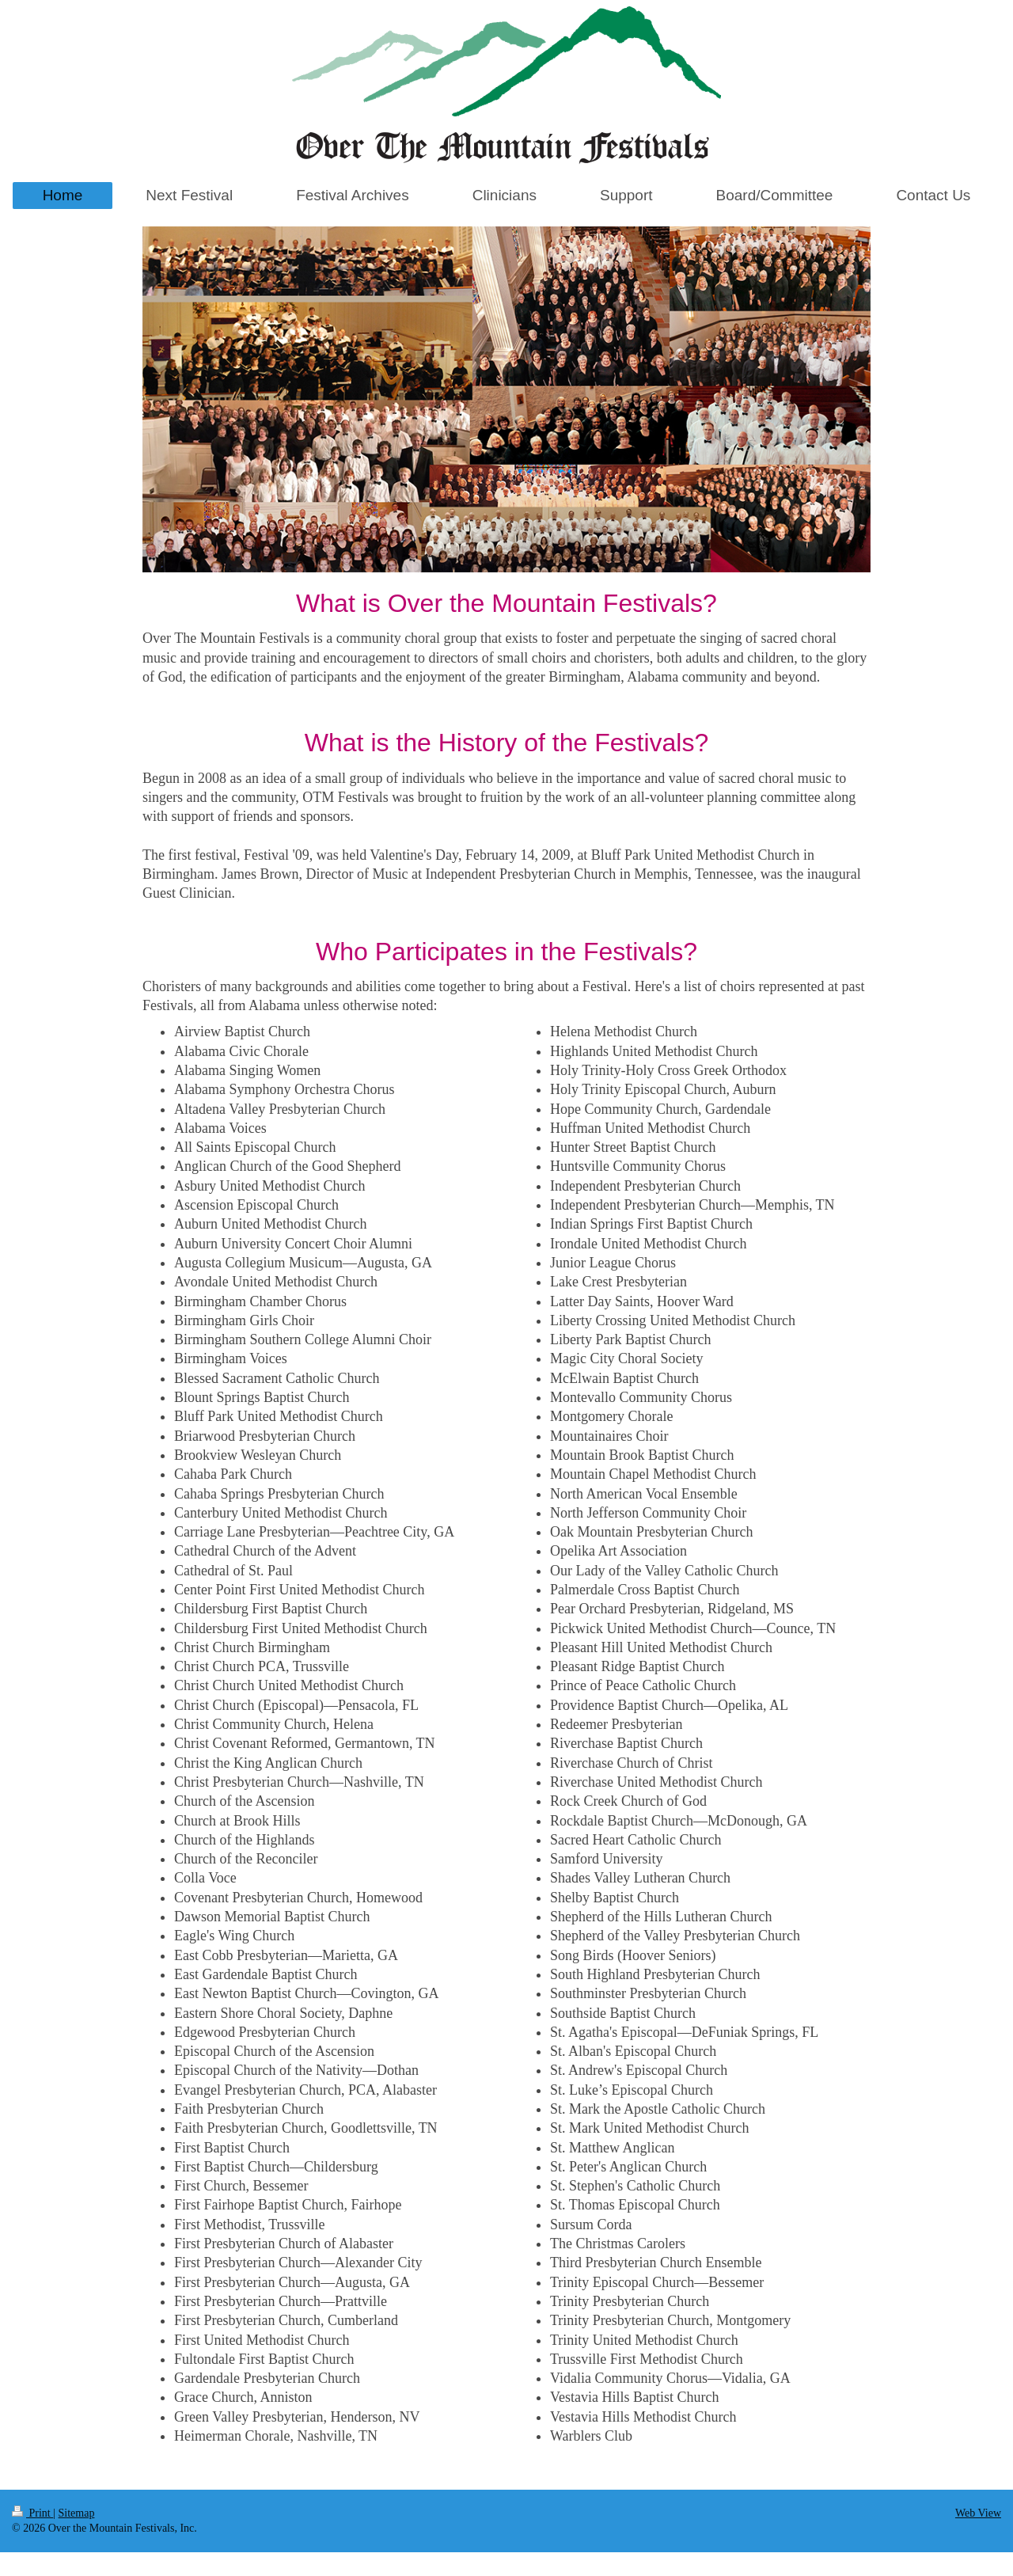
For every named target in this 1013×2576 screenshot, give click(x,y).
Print (32, 2513)
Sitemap (77, 2513)
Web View (978, 2513)
